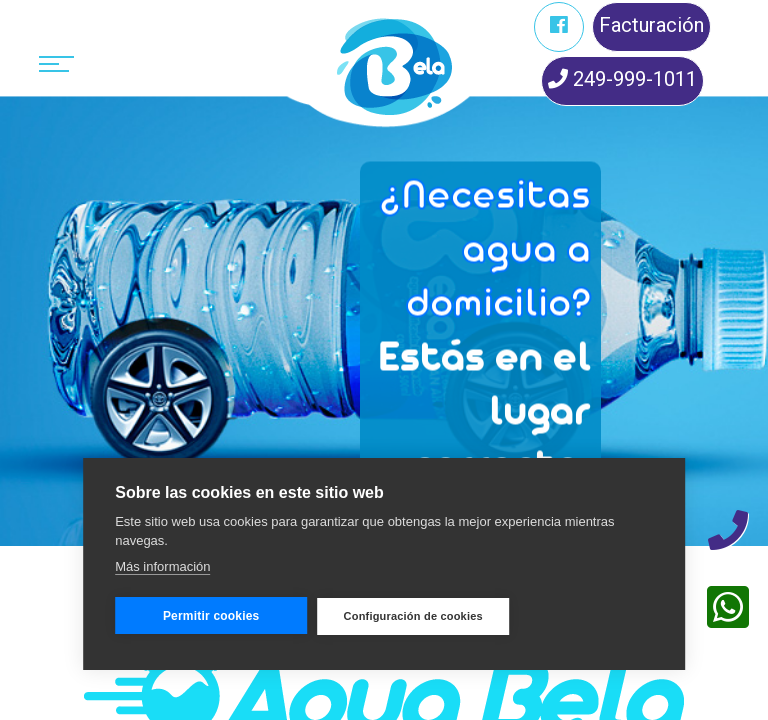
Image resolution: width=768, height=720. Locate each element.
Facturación (651, 25)
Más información (162, 566)
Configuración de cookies (413, 616)
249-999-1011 (622, 79)
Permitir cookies (211, 616)
